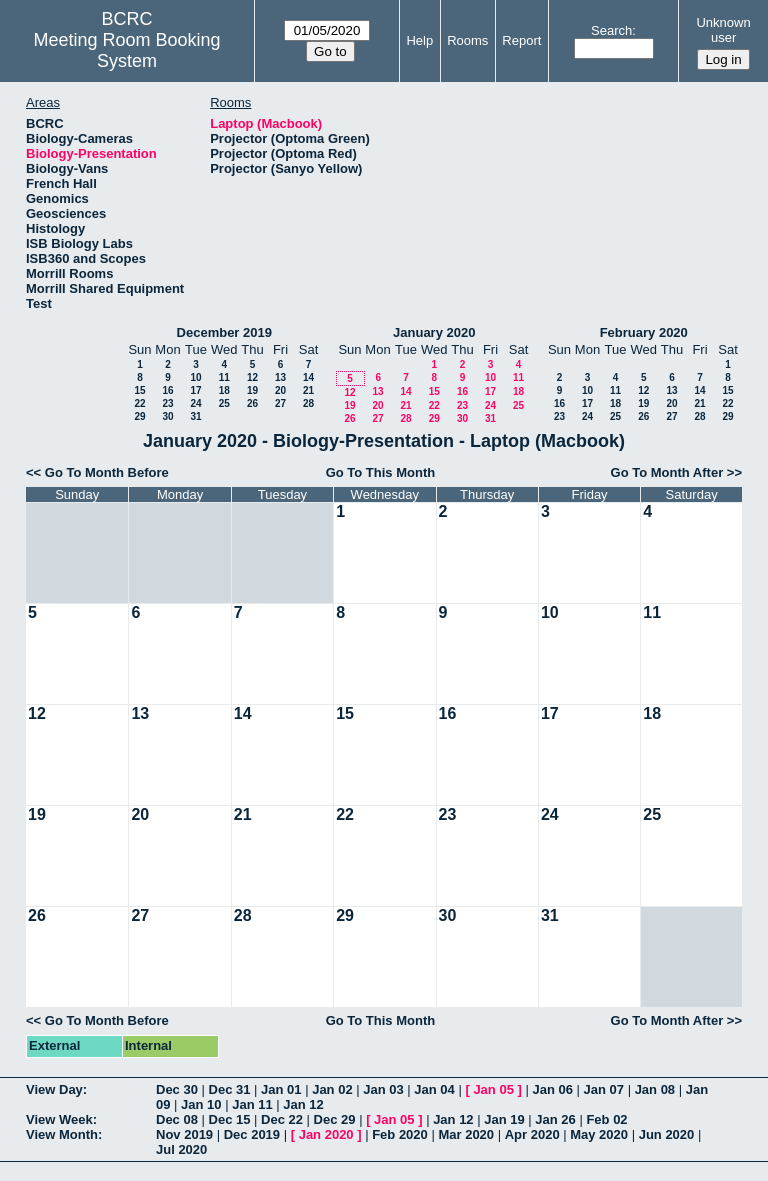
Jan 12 (303, 1104)
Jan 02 (332, 1089)
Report (521, 40)
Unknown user (723, 30)
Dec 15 (230, 1119)
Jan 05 (493, 1089)
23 (167, 403)
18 (224, 390)
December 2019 (224, 332)
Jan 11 (252, 1104)
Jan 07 (604, 1089)
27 (280, 403)
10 (195, 377)
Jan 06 (552, 1089)
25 (224, 403)
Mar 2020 (466, 1134)
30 (167, 416)
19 (252, 390)
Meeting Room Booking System (127, 50)
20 (280, 390)
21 (308, 390)
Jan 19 (504, 1119)
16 (167, 390)
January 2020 (434, 332)
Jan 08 (655, 1089)
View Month (62, 1134)
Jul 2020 (181, 1149)
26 (252, 403)
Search (611, 30)
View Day (54, 1089)
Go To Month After (667, 472)
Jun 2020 (667, 1134)
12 (252, 377)
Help (419, 40)
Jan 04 (434, 1089)
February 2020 (644, 332)
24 (195, 403)
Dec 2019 (252, 1134)
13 (280, 377)
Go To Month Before (107, 472)
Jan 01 (281, 1089)
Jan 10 (201, 1104)
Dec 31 (230, 1089)
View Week (59, 1119)
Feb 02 (606, 1119)
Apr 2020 (532, 1134)
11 (224, 377)
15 (139, 390)
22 (139, 403)
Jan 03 (383, 1089)
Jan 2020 (326, 1134)
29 (139, 416)
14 (308, 377)
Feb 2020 (400, 1134)
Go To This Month (381, 472)
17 (195, 390)
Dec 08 (177, 1119)
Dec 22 (282, 1119)
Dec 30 (177, 1089)
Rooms (467, 40)
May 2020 (599, 1134)
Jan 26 (555, 1119)
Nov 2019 (184, 1134)
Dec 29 (335, 1119)
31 (195, 416)
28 (308, 403)
